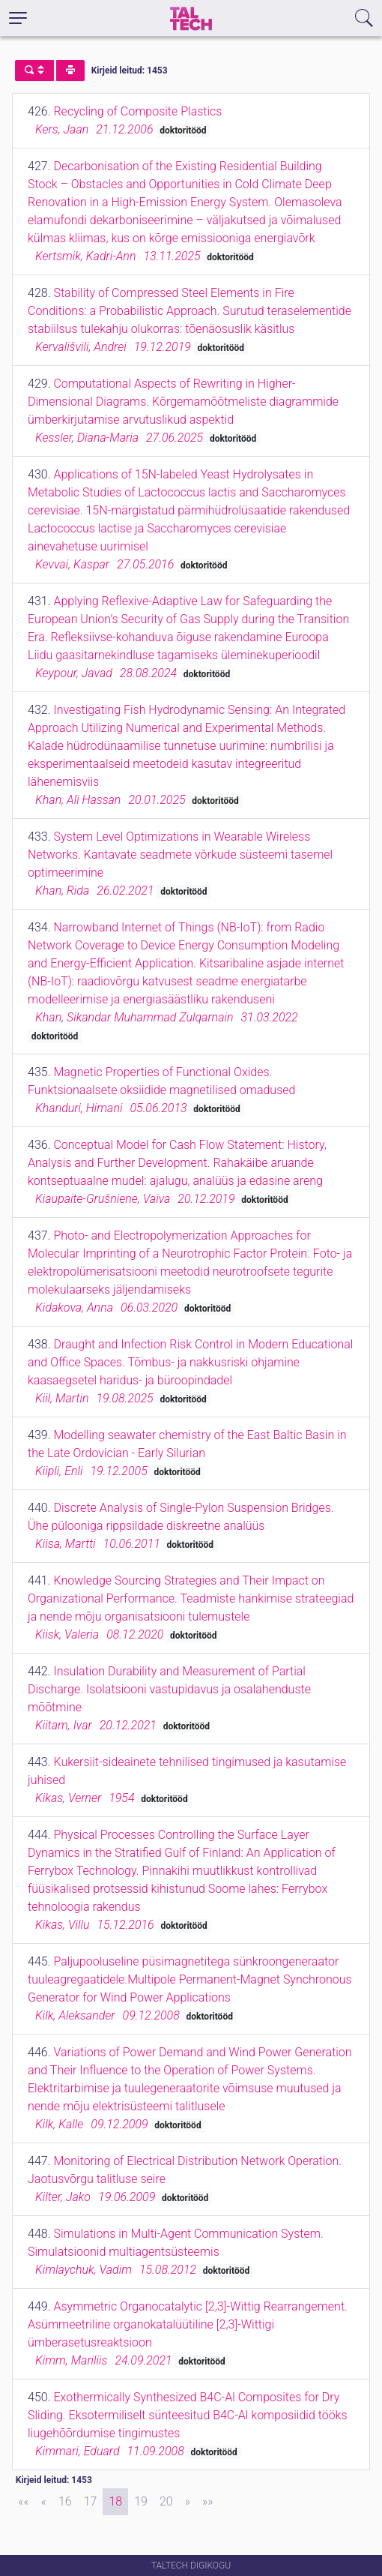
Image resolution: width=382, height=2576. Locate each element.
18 (115, 2501)
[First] (23, 2501)
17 (90, 2501)
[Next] (187, 2501)
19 (141, 2501)
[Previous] (43, 2501)
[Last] (207, 2501)
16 (65, 2501)
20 (166, 2501)
